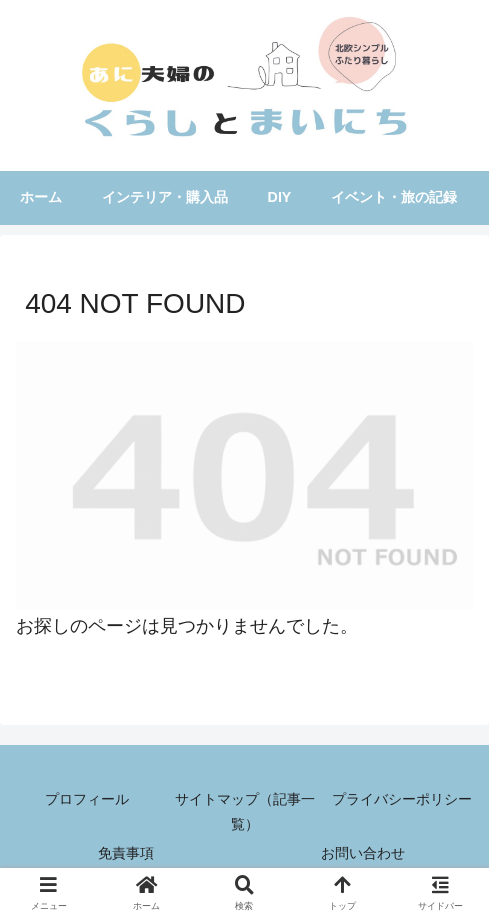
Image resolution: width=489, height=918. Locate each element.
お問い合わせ (363, 854)
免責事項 (126, 854)
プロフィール (87, 799)
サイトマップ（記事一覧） (245, 811)
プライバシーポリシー (402, 799)
